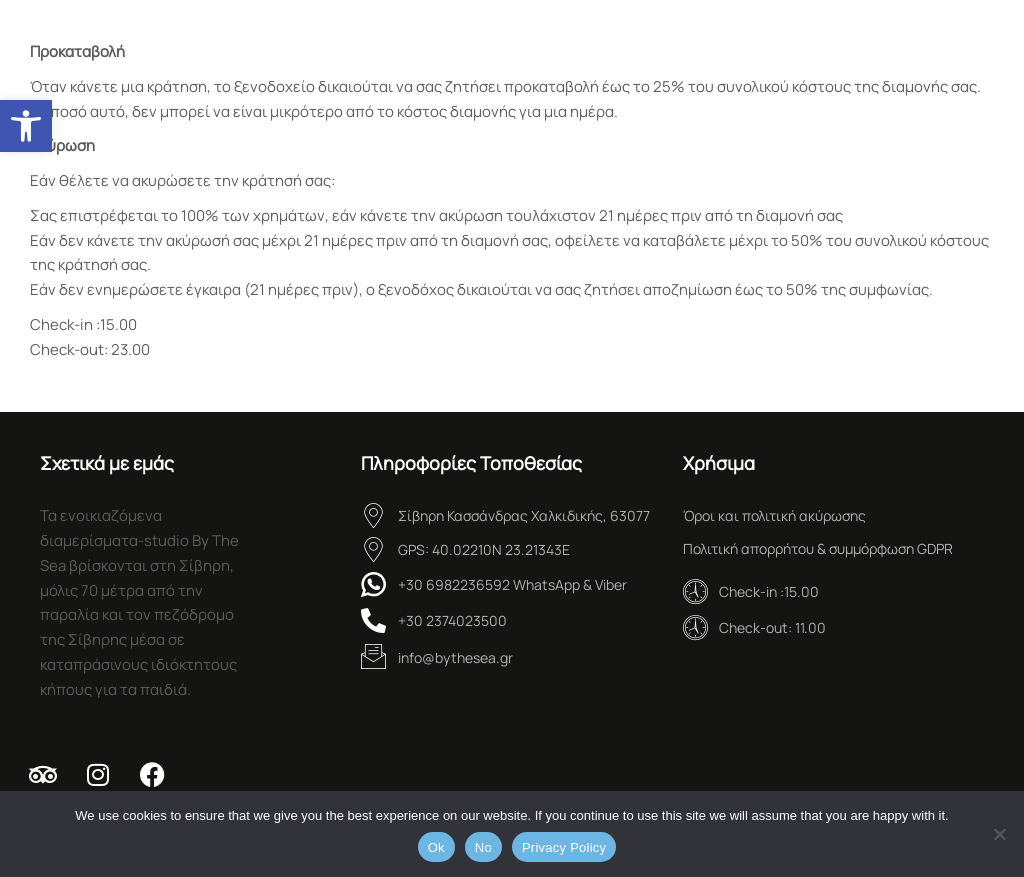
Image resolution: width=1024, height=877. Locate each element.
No (483, 847)
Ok (436, 847)
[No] (999, 834)
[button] (26, 126)
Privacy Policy (564, 847)
